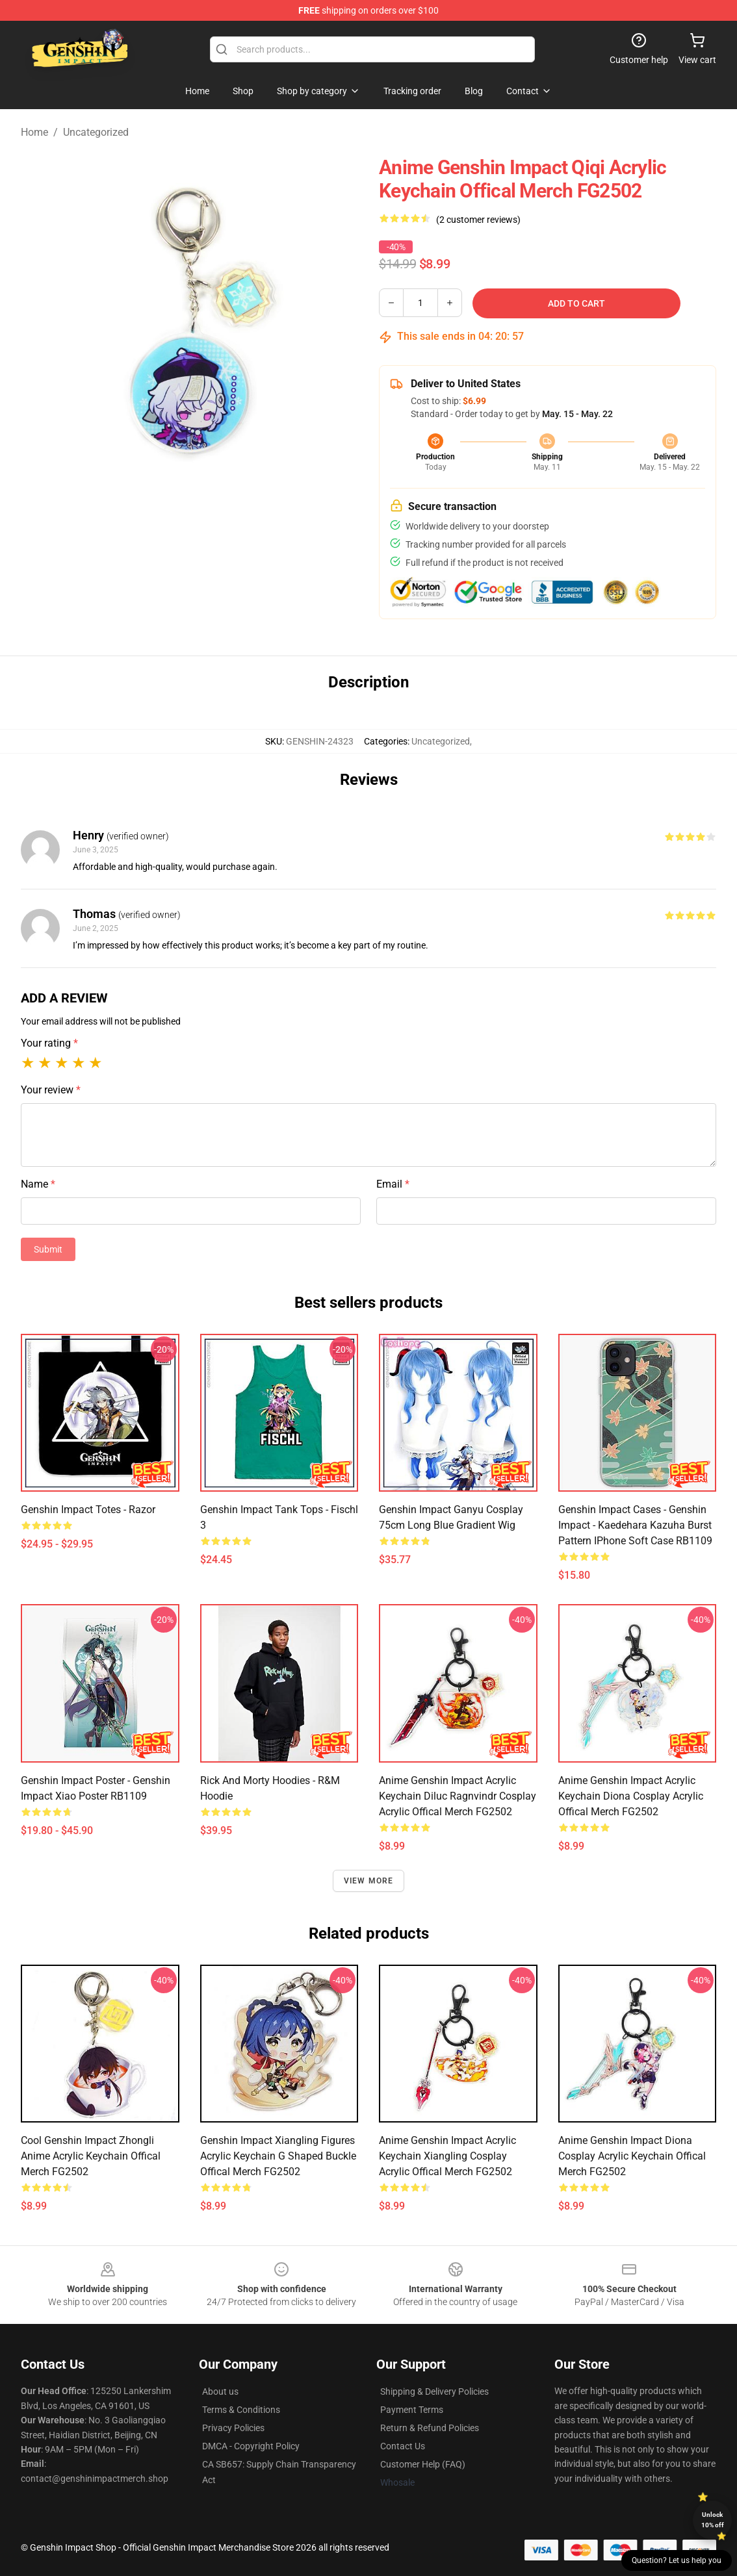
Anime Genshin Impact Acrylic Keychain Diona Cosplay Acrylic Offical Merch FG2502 (630, 1796)
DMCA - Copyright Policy (251, 2446)
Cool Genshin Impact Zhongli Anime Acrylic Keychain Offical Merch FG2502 (91, 2156)
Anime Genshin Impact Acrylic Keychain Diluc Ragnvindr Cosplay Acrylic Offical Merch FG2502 (457, 1796)
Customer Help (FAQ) (422, 2464)
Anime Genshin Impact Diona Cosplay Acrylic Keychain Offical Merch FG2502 (632, 2156)
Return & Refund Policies (429, 2428)
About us (220, 2391)
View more (369, 1880)
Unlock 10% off (712, 2520)
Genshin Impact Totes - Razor (88, 1509)
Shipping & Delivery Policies (434, 2391)
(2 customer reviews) (478, 219)
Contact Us (402, 2446)
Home (34, 132)
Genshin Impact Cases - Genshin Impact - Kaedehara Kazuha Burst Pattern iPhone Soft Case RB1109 (635, 1525)
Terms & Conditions (241, 2409)
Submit (48, 1249)
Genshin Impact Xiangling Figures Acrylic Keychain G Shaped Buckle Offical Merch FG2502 (278, 2156)
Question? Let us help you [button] (676, 2560)
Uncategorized (96, 132)
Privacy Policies (233, 2428)
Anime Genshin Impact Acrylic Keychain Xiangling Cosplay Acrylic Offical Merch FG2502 (447, 2156)
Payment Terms (411, 2409)
